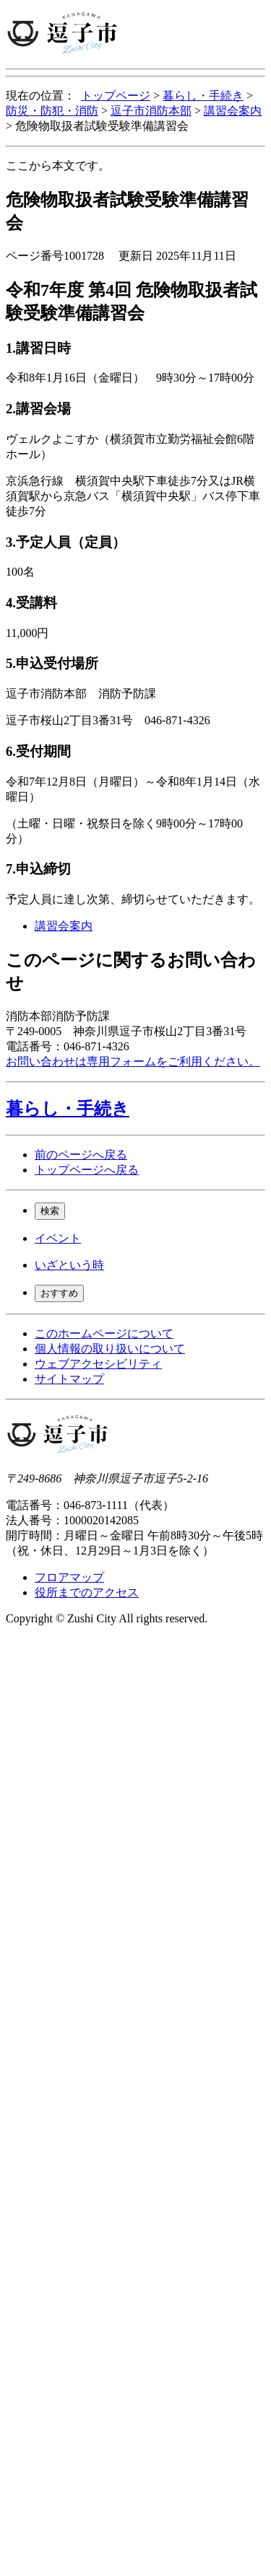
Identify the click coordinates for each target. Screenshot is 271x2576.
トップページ (115, 95)
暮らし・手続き (203, 95)
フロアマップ (69, 1577)
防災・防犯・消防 (52, 111)
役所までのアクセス (87, 1592)
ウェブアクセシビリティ (98, 1364)
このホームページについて (104, 1333)
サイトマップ (69, 1379)
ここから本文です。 (58, 165)
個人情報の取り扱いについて (110, 1348)
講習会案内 (233, 111)
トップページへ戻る (87, 1170)
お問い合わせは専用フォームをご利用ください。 (133, 1061)
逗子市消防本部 (151, 111)
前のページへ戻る (81, 1154)
